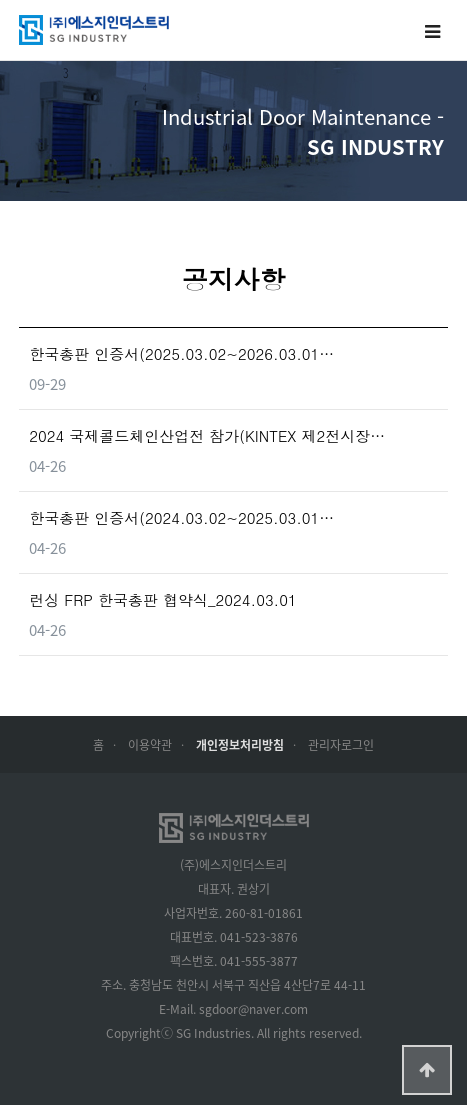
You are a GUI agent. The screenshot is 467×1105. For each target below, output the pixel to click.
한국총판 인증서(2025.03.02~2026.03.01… (181, 353)
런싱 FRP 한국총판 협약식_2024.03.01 (162, 599)
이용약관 (150, 744)
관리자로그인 (341, 744)
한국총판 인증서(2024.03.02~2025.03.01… (181, 517)
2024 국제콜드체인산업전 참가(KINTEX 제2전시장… (207, 435)
